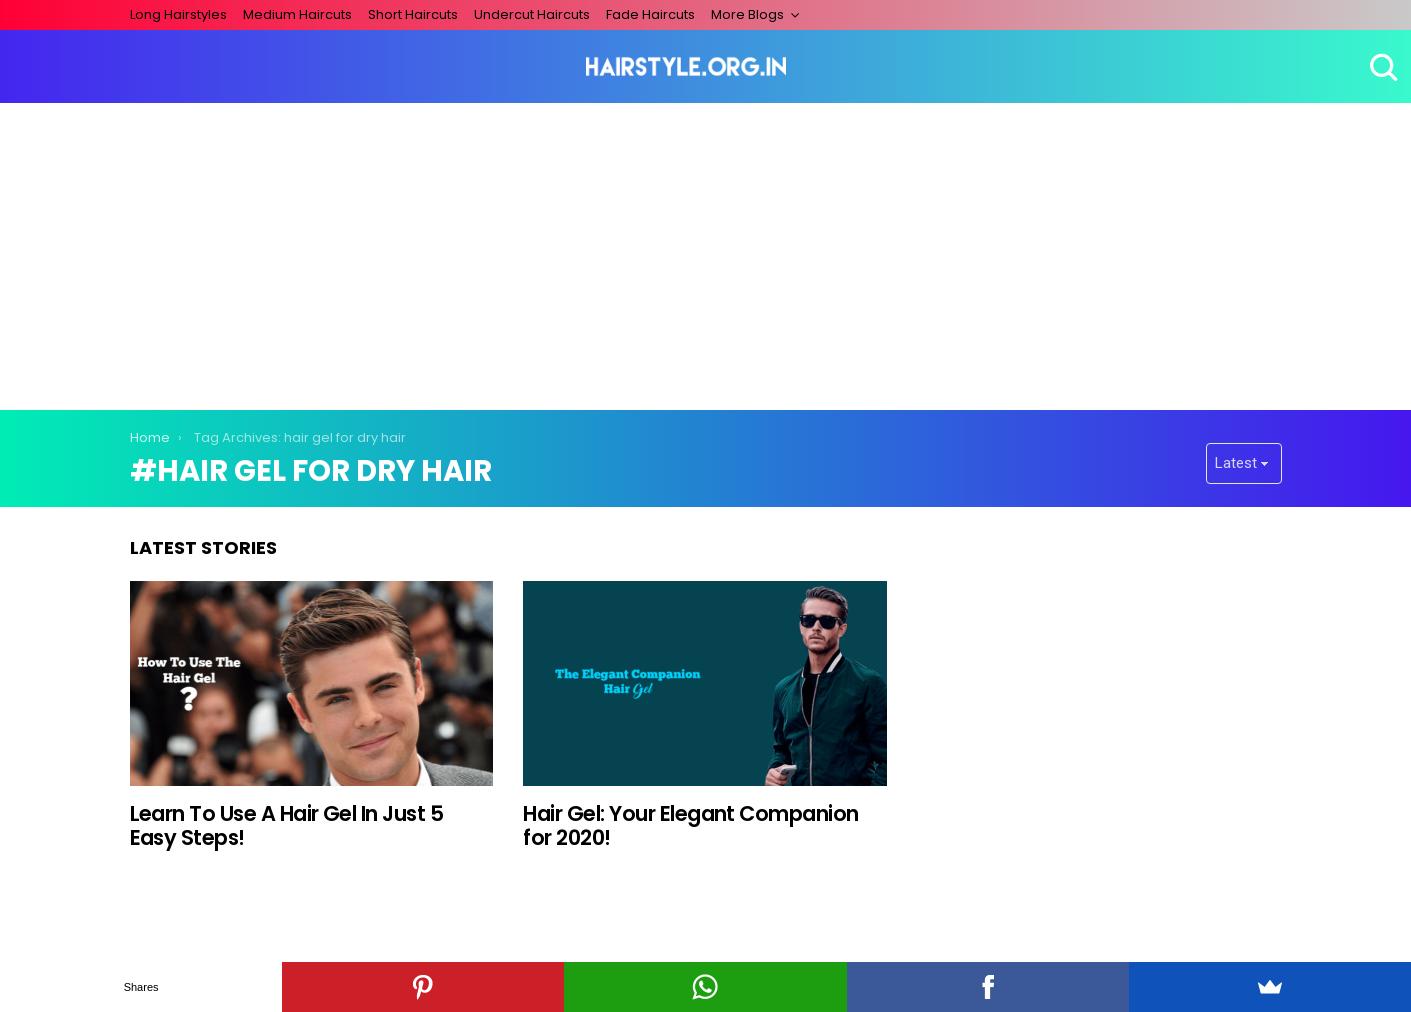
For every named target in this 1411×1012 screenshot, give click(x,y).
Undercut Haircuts (532, 14)
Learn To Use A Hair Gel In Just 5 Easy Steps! (287, 825)
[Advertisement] (706, 253)
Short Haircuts (413, 14)
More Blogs (747, 14)
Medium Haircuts (297, 14)
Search (1381, 67)
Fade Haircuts (650, 14)
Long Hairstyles (178, 14)
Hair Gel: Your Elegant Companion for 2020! (690, 825)
